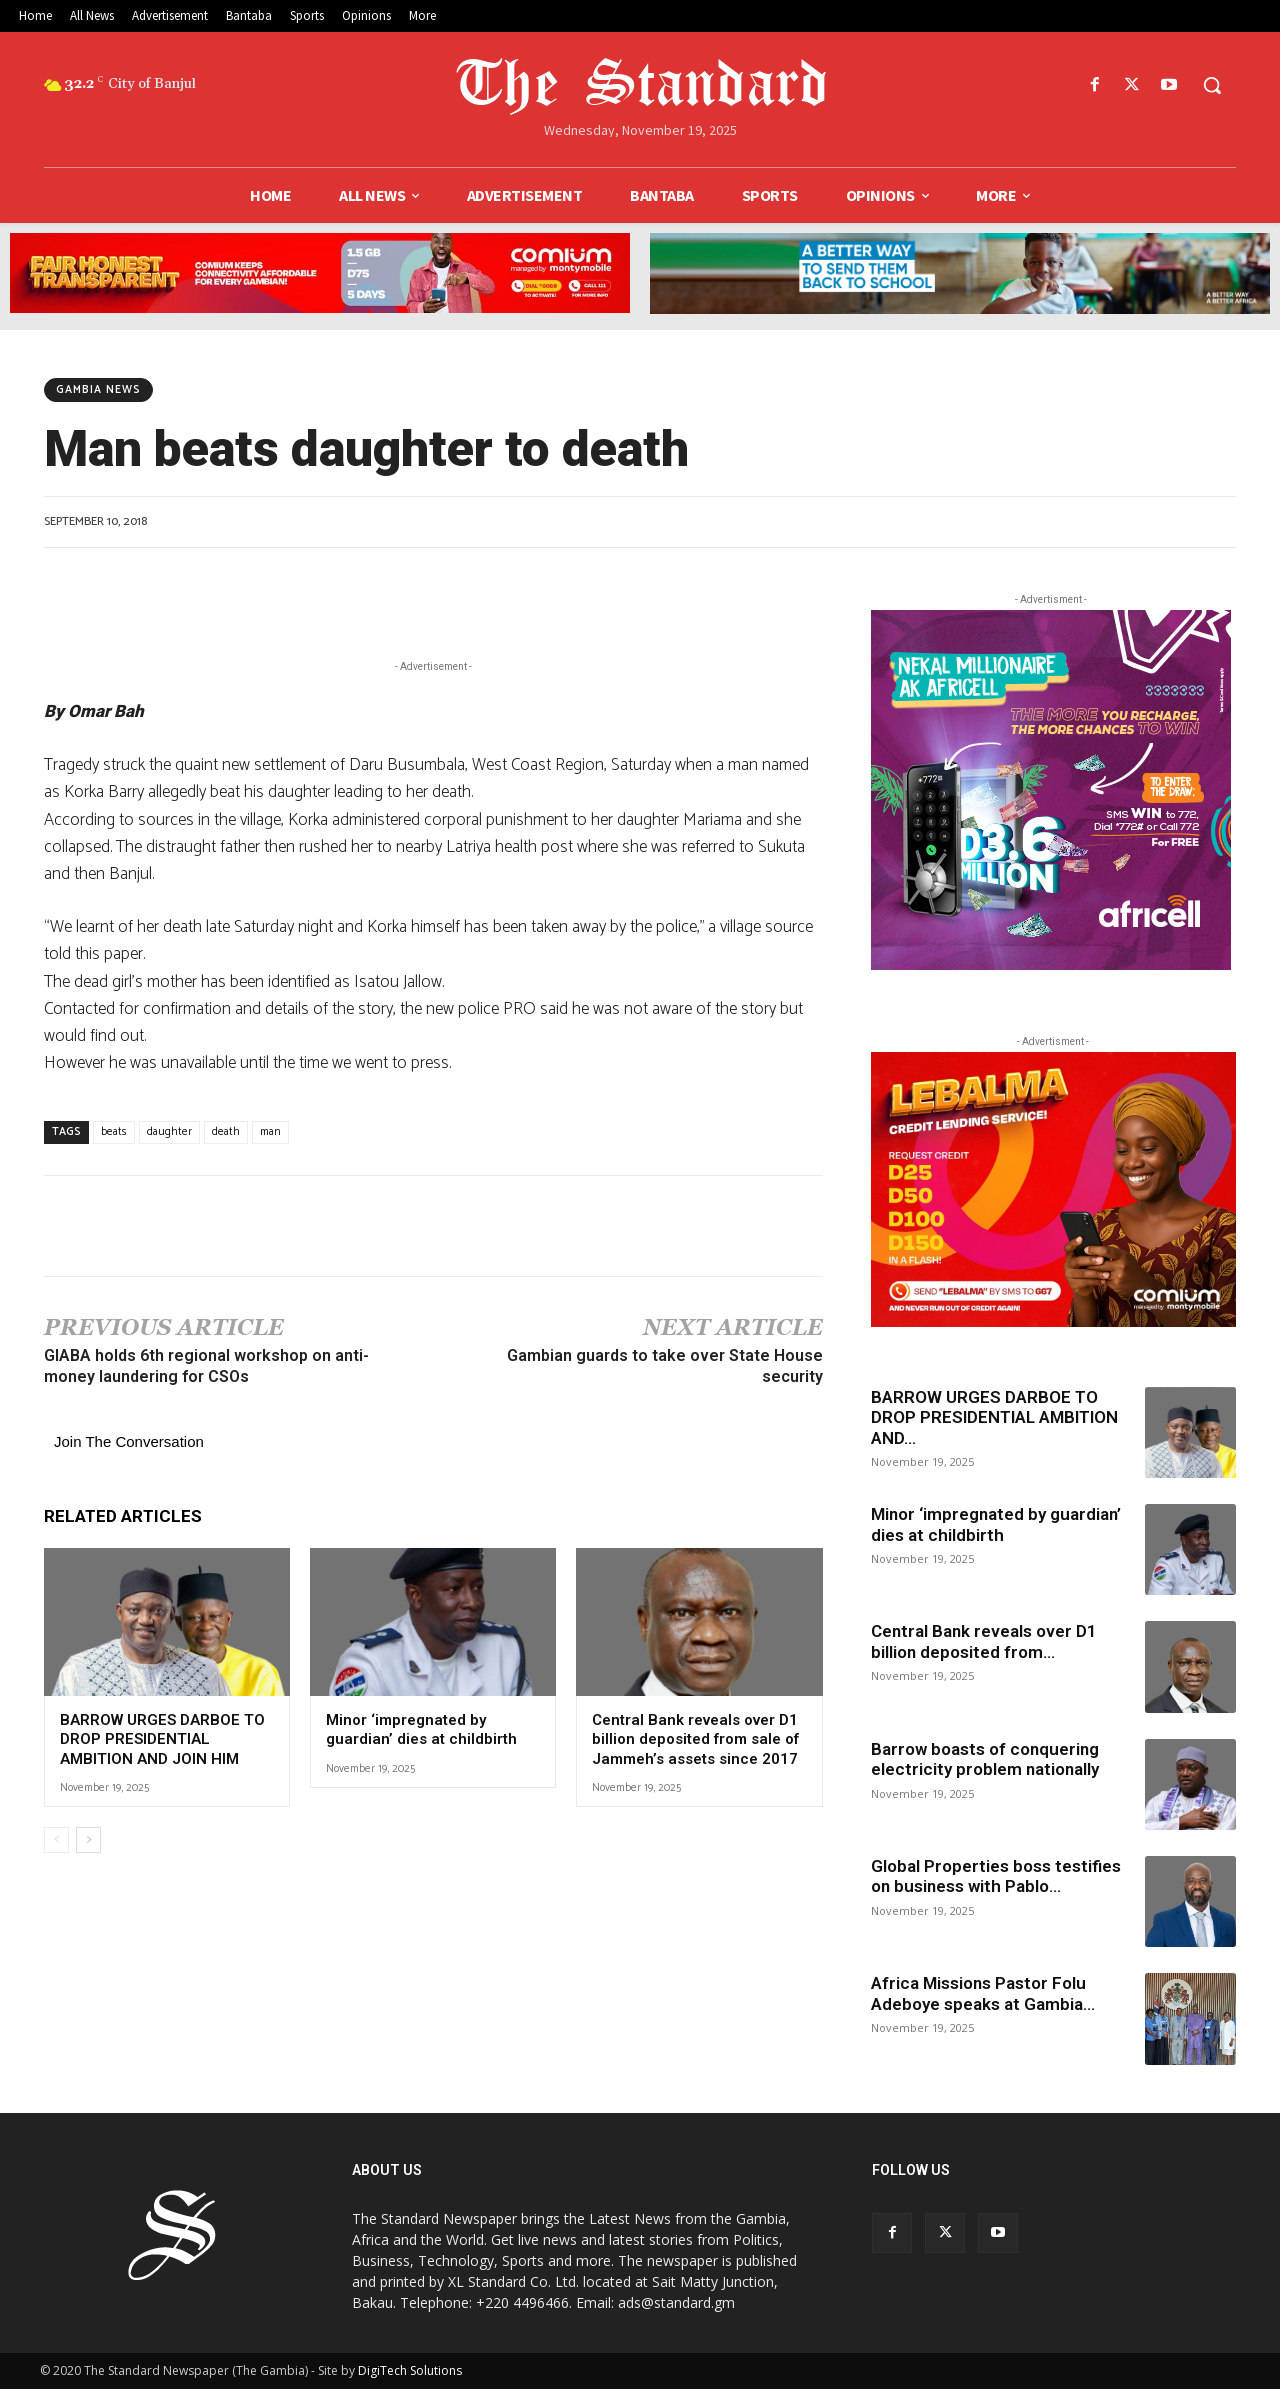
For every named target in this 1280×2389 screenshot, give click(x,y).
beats (114, 1132)
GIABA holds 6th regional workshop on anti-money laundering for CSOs (206, 1366)
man (270, 1132)
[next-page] (88, 1840)
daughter (169, 1132)
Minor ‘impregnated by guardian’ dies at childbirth (423, 1730)
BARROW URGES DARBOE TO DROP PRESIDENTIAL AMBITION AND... (994, 1417)
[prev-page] (56, 1840)
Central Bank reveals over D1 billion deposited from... (984, 1641)
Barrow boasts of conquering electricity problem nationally (989, 1759)
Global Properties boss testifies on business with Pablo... (996, 1876)
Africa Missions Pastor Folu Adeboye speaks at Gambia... (983, 1993)
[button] (1212, 85)
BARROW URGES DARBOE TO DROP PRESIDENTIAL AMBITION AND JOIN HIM (162, 1739)
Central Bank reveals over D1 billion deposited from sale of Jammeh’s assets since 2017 (697, 1739)
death (226, 1132)
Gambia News (98, 390)
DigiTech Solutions (410, 2370)
